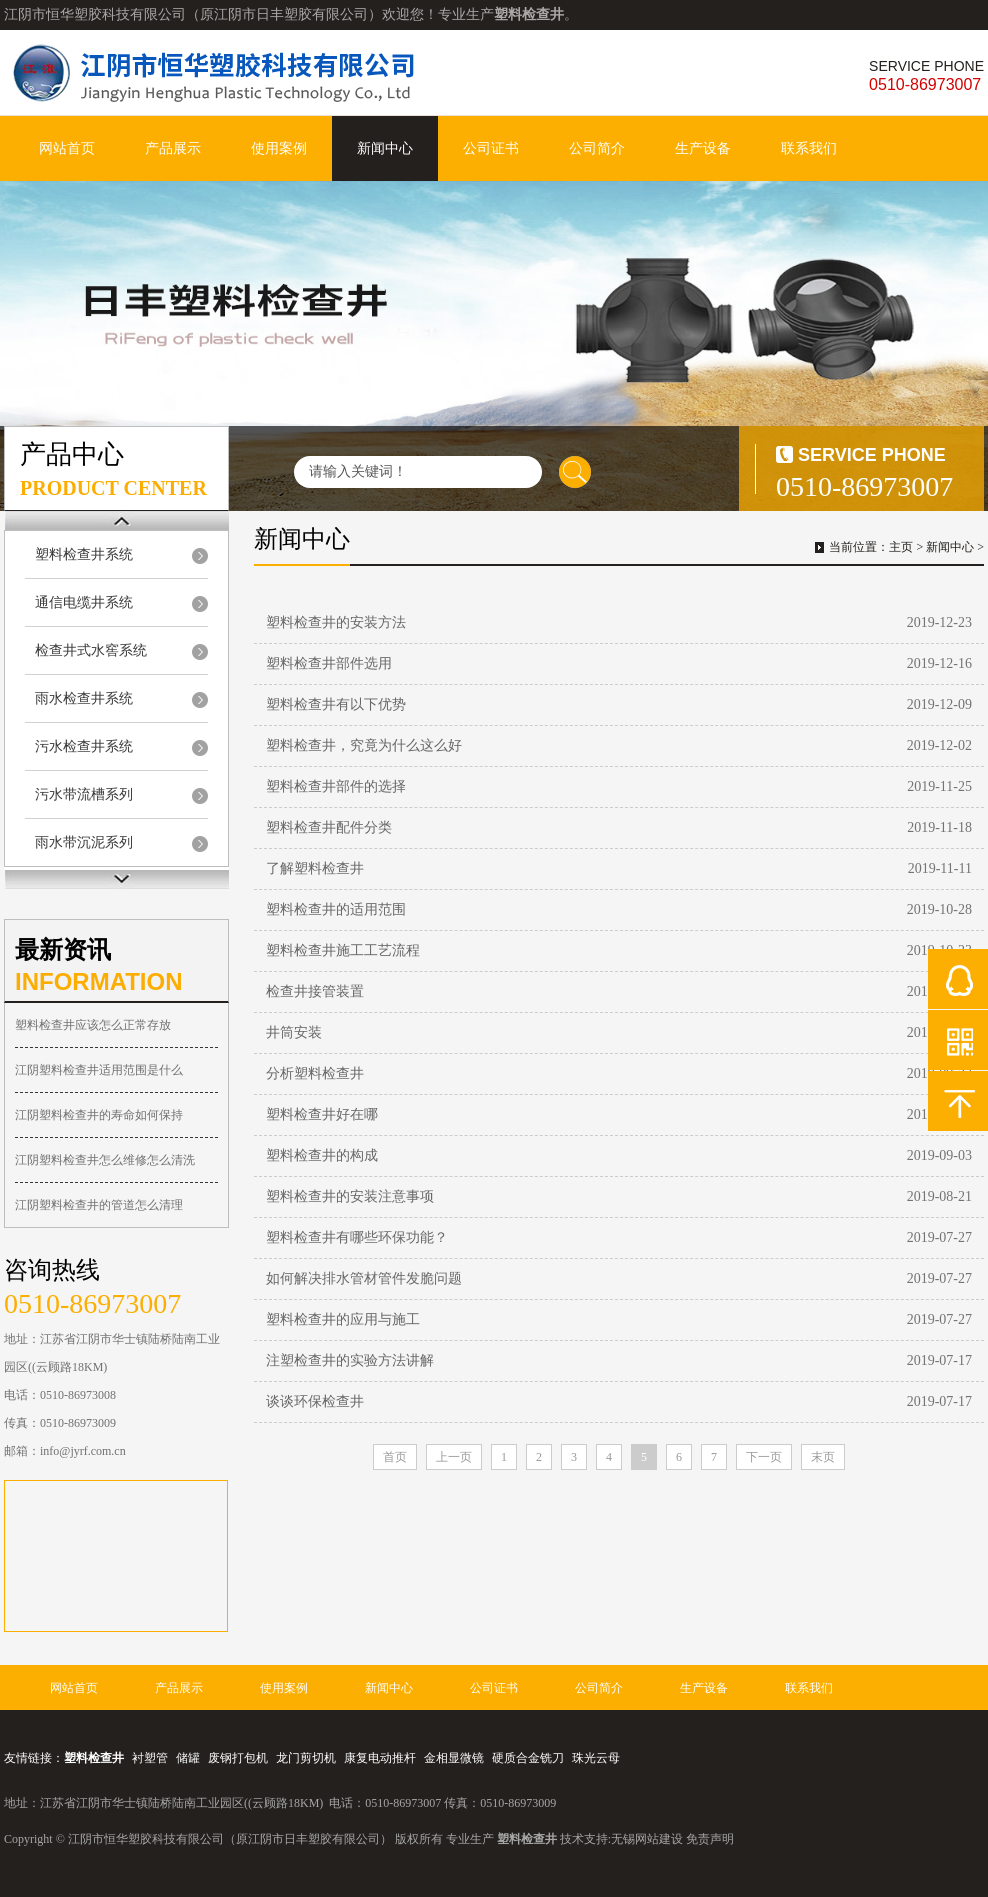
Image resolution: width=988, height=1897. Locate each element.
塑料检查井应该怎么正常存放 (93, 1025)
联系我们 (809, 148)
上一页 (454, 1457)
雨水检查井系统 (84, 698)
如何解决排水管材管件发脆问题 (364, 1278)
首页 (395, 1457)
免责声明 (710, 1839)
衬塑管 (150, 1758)
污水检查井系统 (84, 746)
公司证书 (491, 148)
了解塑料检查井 (315, 868)
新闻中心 (385, 148)
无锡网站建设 (647, 1839)
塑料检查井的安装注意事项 (350, 1196)
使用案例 (279, 148)
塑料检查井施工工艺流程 (343, 950)
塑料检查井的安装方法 (336, 622)
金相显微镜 (454, 1758)
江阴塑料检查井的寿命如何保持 (99, 1115)
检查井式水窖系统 (91, 650)
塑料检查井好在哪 (322, 1114)
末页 (823, 1457)
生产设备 (703, 148)
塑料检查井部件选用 (329, 663)
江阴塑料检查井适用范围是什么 (99, 1070)
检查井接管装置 (315, 991)
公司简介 (597, 148)
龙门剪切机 (306, 1758)
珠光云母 (596, 1758)
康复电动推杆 (380, 1758)
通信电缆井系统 (84, 602)
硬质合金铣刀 (528, 1758)
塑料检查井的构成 (322, 1155)
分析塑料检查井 (315, 1073)
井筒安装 (294, 1032)
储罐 (188, 1758)
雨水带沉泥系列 (84, 842)
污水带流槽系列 (84, 794)
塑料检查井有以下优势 (336, 704)
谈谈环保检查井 (315, 1401)
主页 (901, 547)
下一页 (764, 1457)
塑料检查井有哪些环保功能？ (357, 1237)
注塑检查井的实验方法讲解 (350, 1360)
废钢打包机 (238, 1758)
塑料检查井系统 (84, 554)
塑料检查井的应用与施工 (343, 1319)
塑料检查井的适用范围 (336, 909)
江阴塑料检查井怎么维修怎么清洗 (105, 1160)
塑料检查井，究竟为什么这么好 (364, 745)
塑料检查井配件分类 (329, 827)
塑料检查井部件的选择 (336, 786)
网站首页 (67, 148)
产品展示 (173, 148)
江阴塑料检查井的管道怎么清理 (99, 1205)
